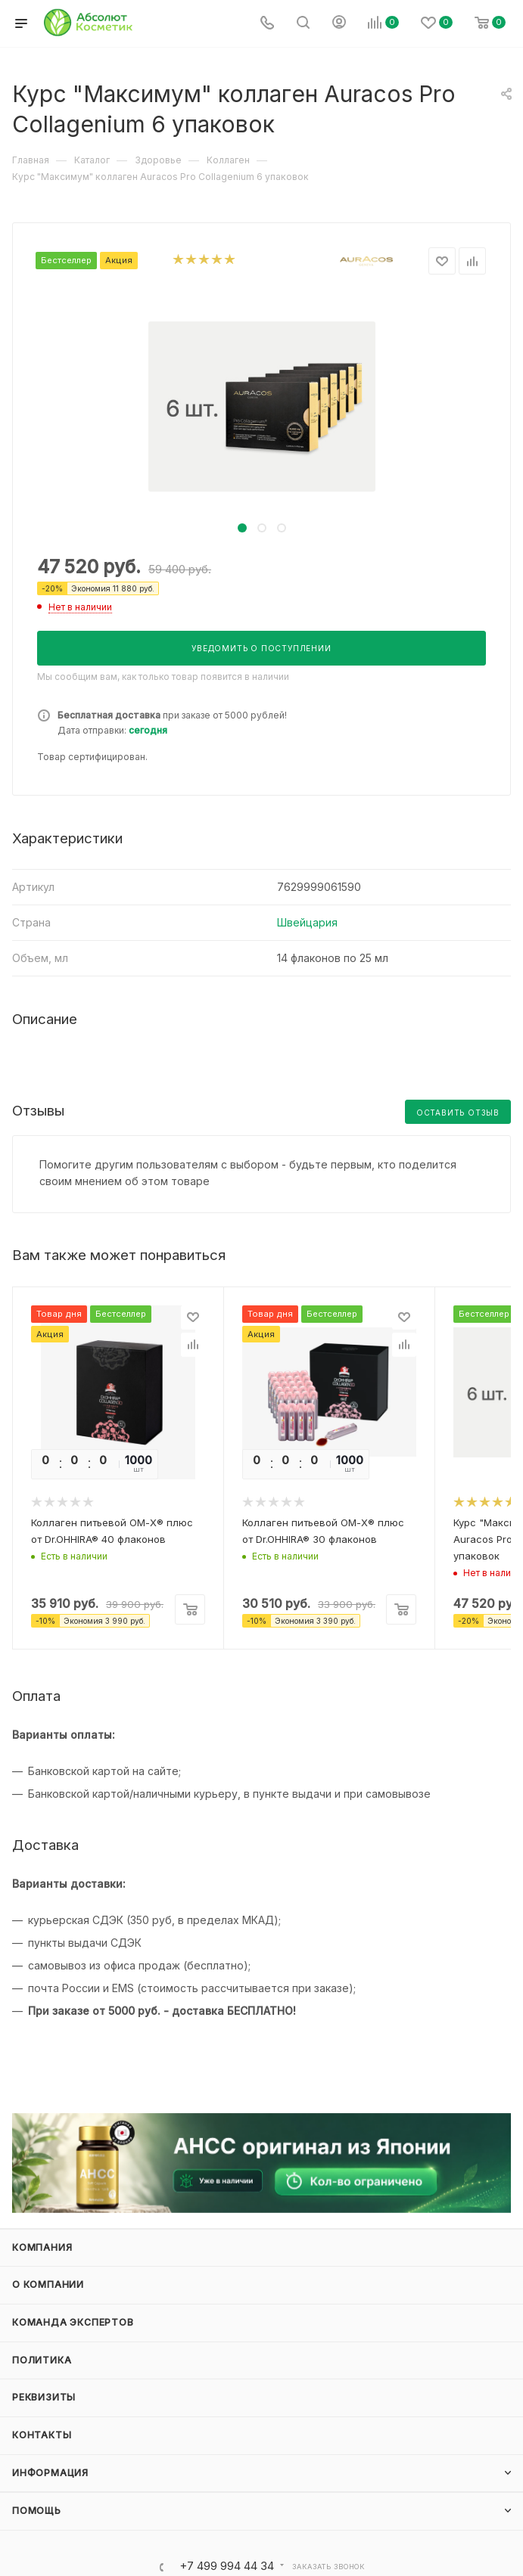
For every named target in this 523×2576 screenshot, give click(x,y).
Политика (41, 2360)
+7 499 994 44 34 (226, 2566)
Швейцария (307, 922)
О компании (48, 2284)
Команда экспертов (73, 2322)
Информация (50, 2472)
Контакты (41, 2435)
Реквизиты (44, 2397)
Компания (42, 2247)
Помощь (36, 2510)
